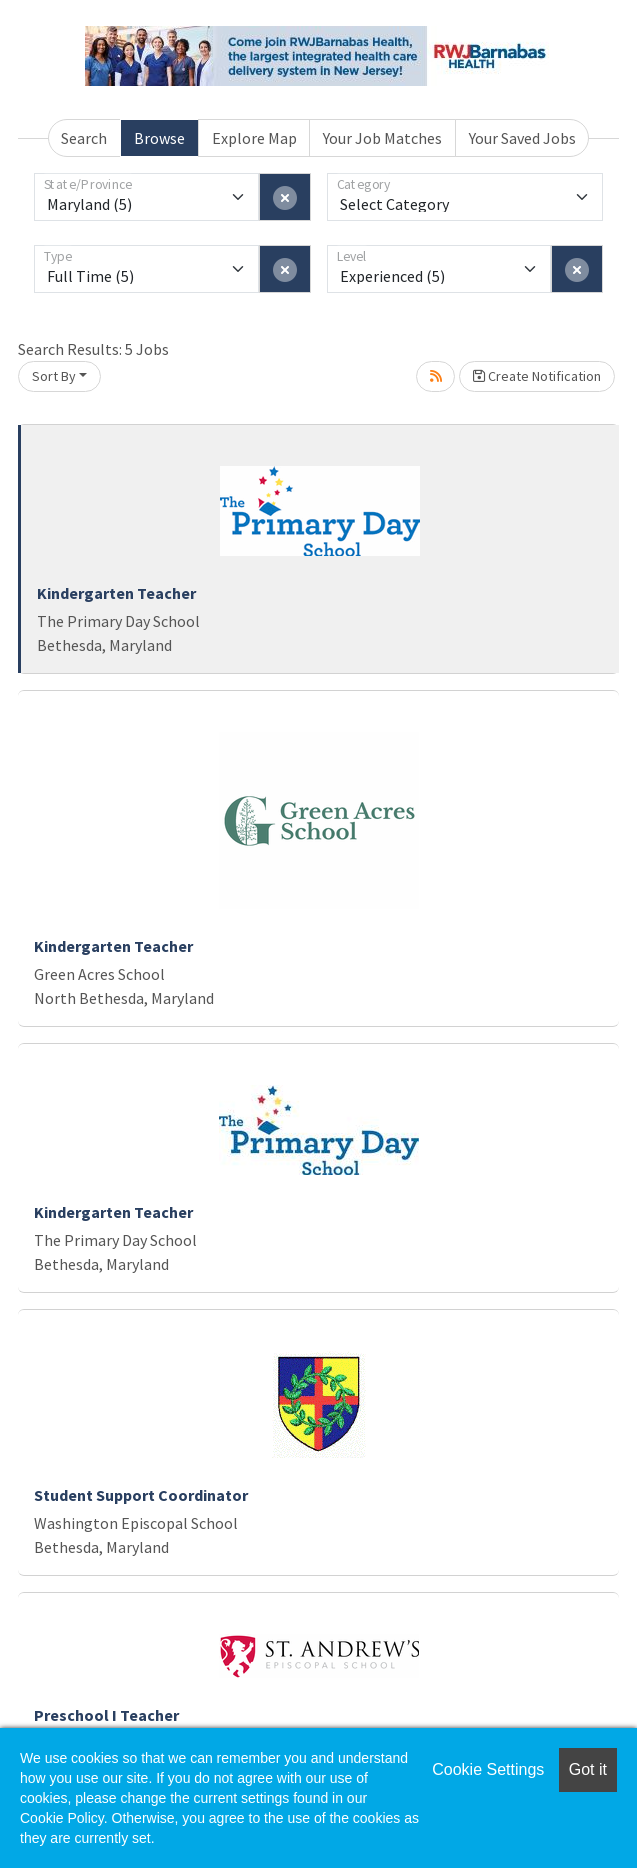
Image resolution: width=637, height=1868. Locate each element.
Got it (588, 1769)
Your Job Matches (382, 138)
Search (84, 138)
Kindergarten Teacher (116, 593)
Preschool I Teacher (106, 1715)
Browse (159, 138)
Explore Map (254, 138)
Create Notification (537, 376)
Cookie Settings (488, 1769)
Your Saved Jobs (522, 138)
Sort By (54, 376)
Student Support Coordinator (141, 1495)
